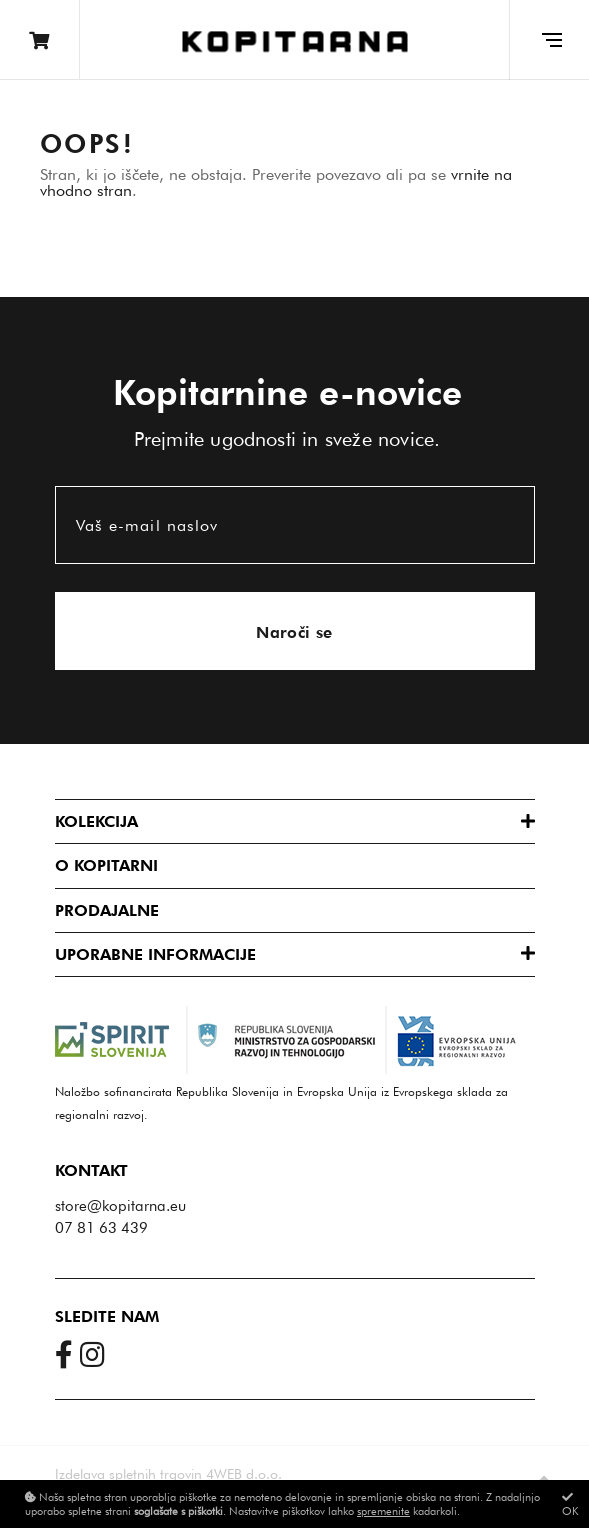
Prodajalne (107, 910)
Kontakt (91, 1170)
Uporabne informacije (155, 954)
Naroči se (294, 632)
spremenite (383, 1511)
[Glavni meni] (549, 40)
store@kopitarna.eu (120, 1206)
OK (570, 1504)
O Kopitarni (106, 865)
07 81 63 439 (101, 1228)
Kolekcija (96, 821)
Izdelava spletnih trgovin (128, 1474)
